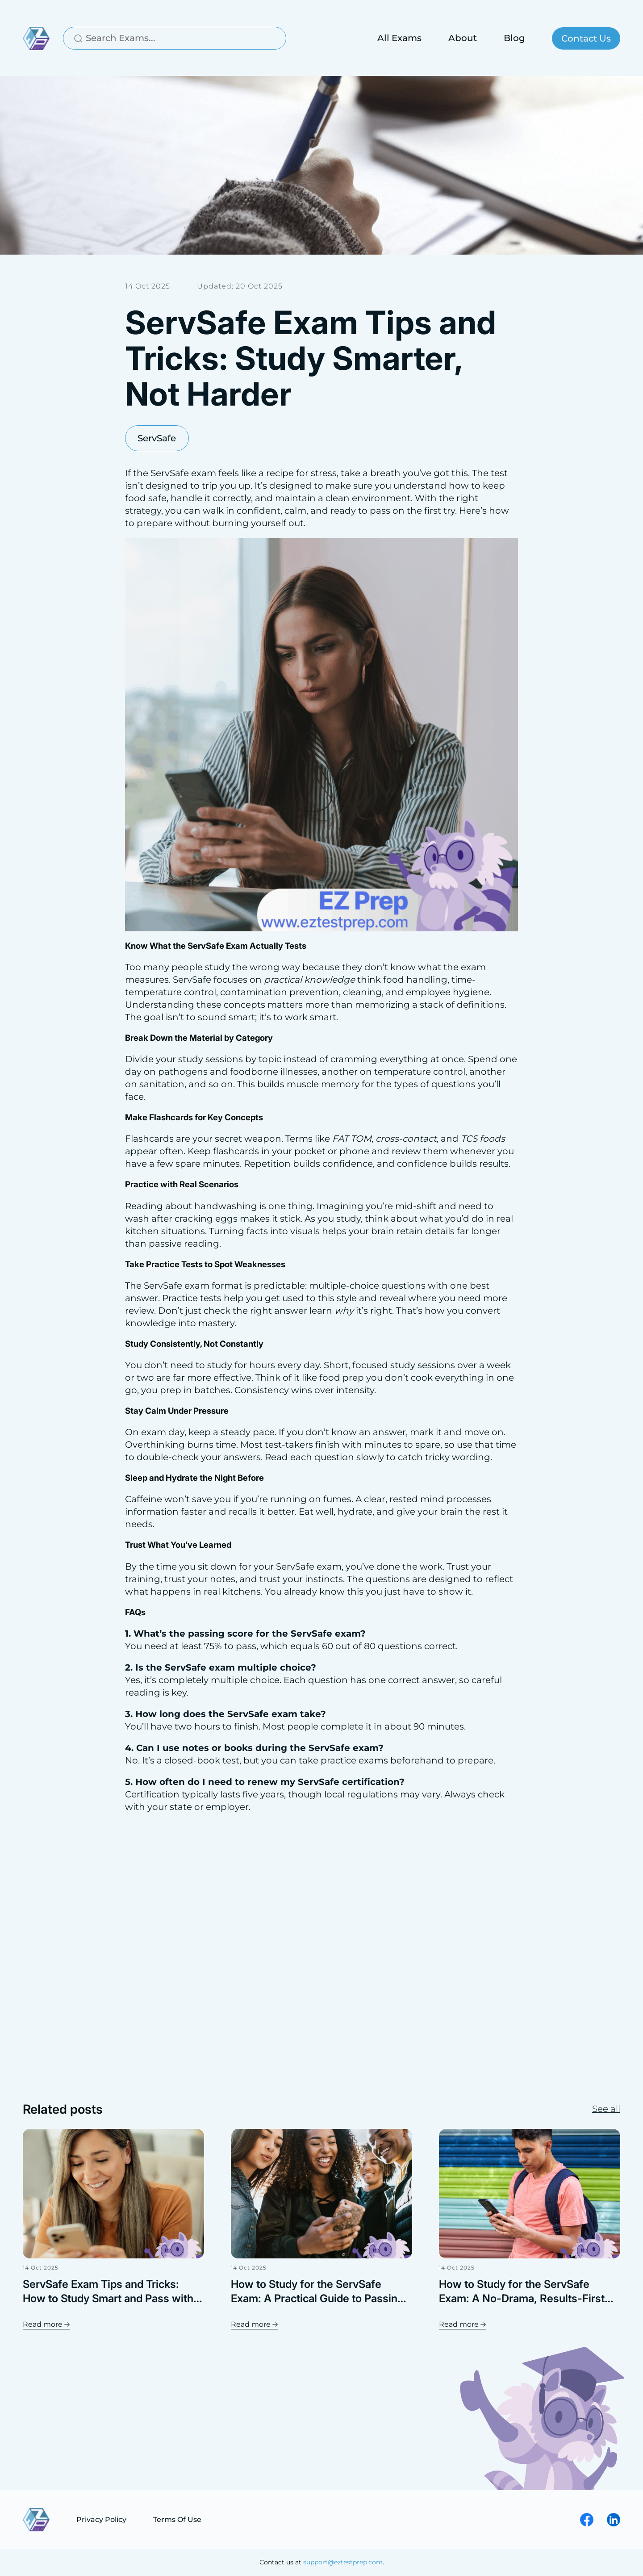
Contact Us (586, 38)
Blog (514, 38)
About (462, 38)
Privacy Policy (101, 2519)
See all (606, 2109)
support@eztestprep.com (343, 2563)
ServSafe (157, 438)
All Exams (399, 38)
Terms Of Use (177, 2519)
